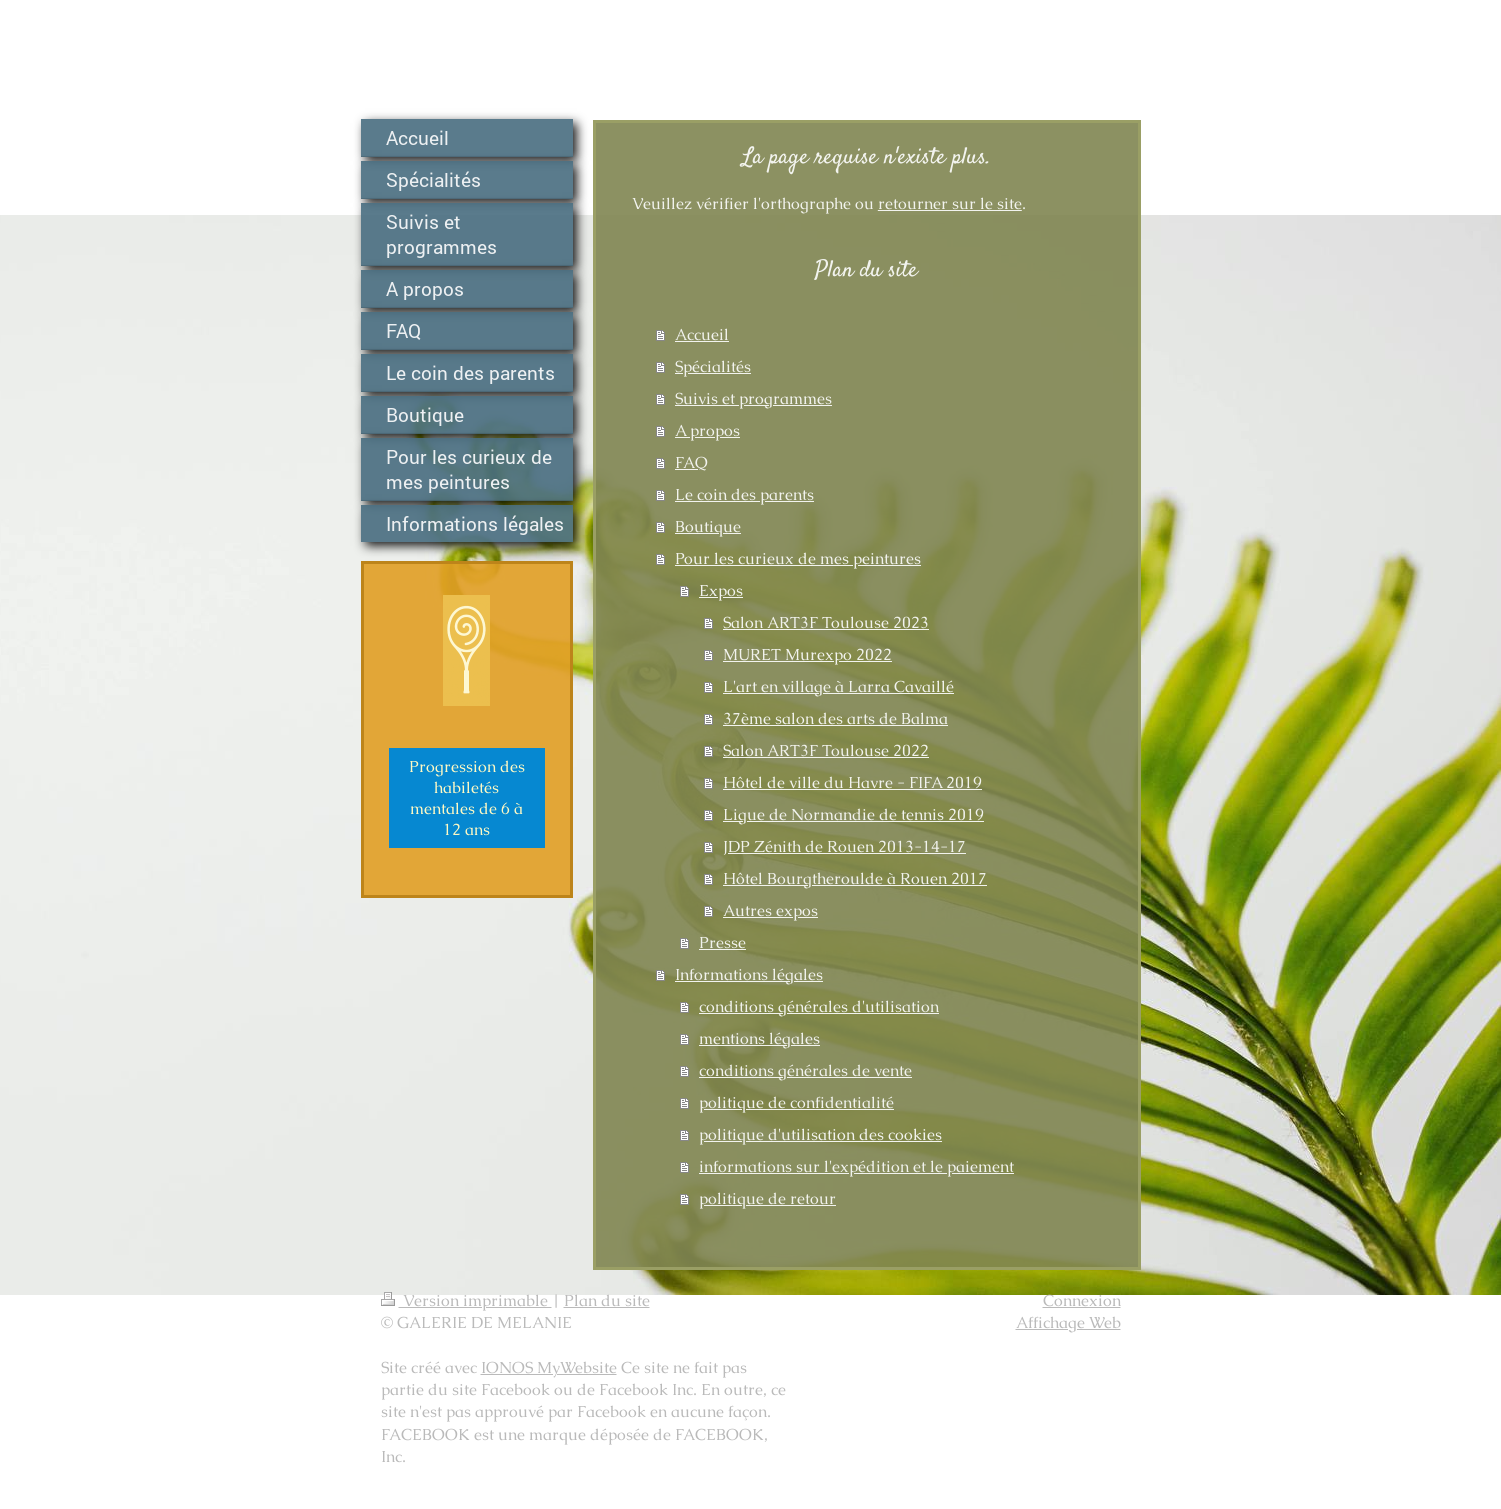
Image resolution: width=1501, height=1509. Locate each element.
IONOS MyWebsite (549, 1367)
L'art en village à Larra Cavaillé (838, 686)
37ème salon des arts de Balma (835, 718)
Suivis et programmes (753, 398)
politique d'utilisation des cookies (820, 1134)
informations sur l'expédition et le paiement (856, 1166)
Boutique (708, 526)
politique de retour (767, 1198)
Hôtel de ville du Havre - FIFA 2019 (852, 782)
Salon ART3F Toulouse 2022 (826, 750)
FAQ (691, 462)
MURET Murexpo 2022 (807, 654)
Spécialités (713, 366)
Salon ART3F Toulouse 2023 (826, 622)
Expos (721, 590)
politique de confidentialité (796, 1102)
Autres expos (770, 910)
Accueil (702, 334)
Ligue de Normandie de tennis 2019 (853, 814)
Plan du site (607, 1300)
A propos (707, 430)
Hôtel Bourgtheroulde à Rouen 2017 (855, 878)
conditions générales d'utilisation (819, 1006)
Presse (722, 942)
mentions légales (759, 1038)
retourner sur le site (950, 203)
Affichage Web (1068, 1322)
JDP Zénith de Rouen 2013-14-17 (844, 846)
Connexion (1082, 1300)
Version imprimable (466, 1300)
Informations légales (749, 974)
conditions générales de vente (805, 1070)
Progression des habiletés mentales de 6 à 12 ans (467, 798)
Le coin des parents (744, 494)
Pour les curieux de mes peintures (798, 558)
